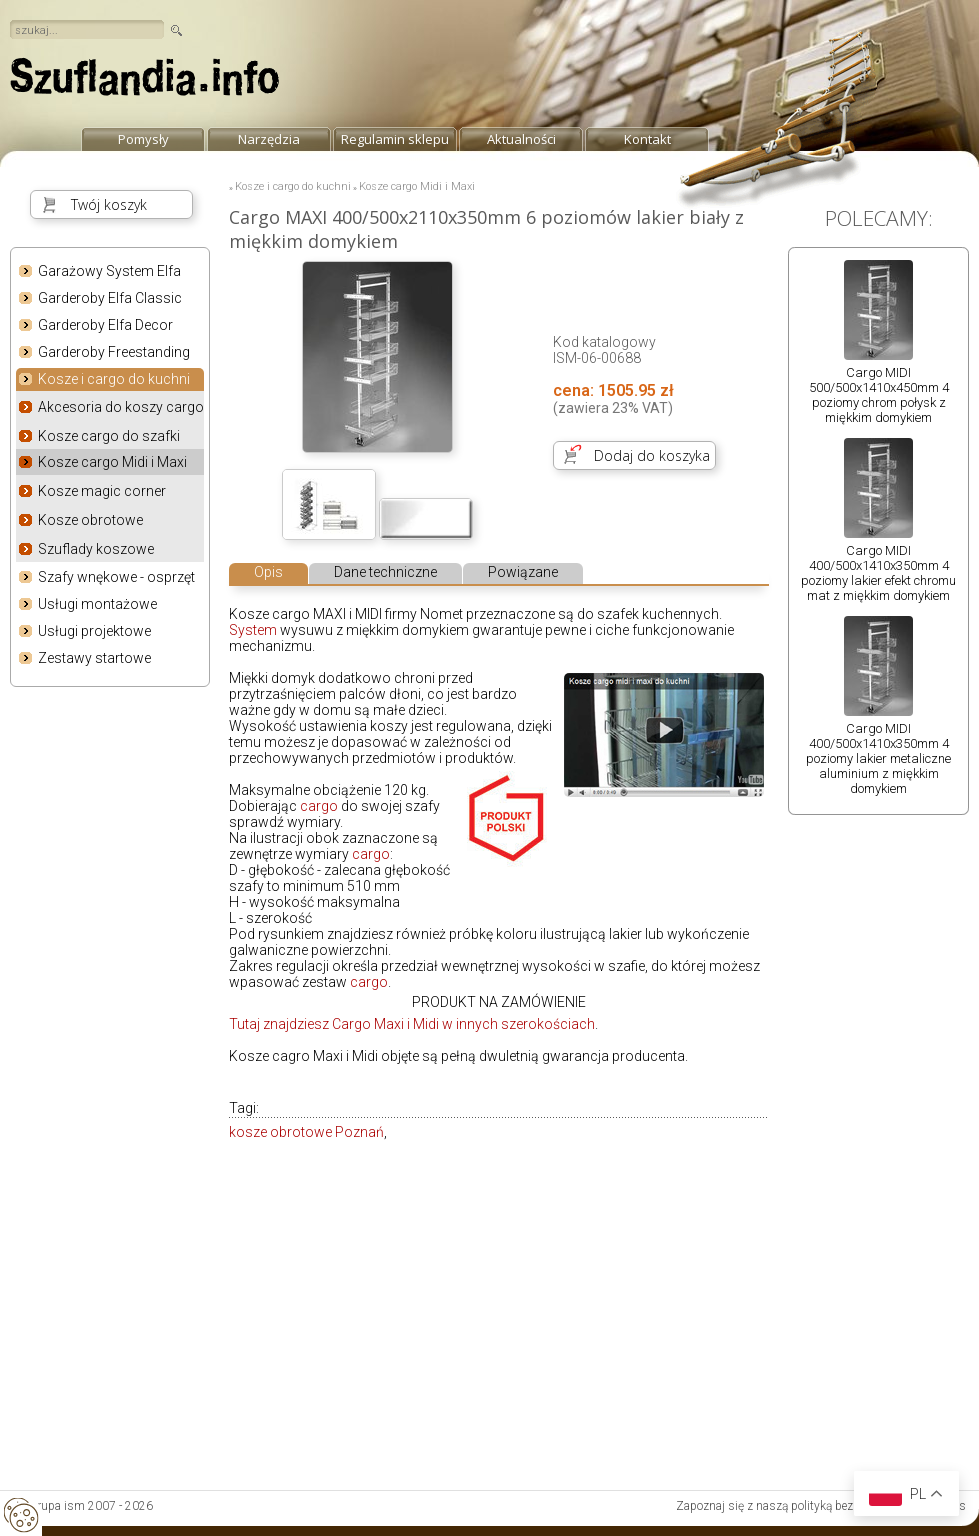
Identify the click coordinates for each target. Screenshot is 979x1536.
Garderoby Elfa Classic (110, 298)
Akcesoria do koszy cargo (121, 407)
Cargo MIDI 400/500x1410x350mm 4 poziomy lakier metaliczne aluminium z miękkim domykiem (878, 758)
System (253, 630)
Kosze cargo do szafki (109, 436)
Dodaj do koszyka (652, 455)
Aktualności (521, 139)
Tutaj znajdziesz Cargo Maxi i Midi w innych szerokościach (412, 1024)
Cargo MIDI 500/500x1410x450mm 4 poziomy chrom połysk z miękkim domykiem (879, 395)
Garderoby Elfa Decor (105, 325)
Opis (268, 572)
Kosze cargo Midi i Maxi (112, 462)
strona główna (145, 82)
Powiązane (523, 572)
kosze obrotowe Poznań (306, 1132)
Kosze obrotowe (90, 520)
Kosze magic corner (102, 491)
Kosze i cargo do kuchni (114, 380)
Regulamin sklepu (395, 139)
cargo (319, 806)
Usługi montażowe (97, 604)
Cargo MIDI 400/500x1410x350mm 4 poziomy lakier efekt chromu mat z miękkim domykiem (878, 573)
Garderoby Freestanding (114, 352)
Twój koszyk (109, 204)
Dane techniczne (385, 572)
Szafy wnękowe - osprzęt (116, 577)
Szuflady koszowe (96, 549)
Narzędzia (269, 139)
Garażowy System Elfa (109, 271)
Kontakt (647, 139)
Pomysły (143, 139)
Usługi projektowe (94, 631)
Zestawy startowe (94, 658)
